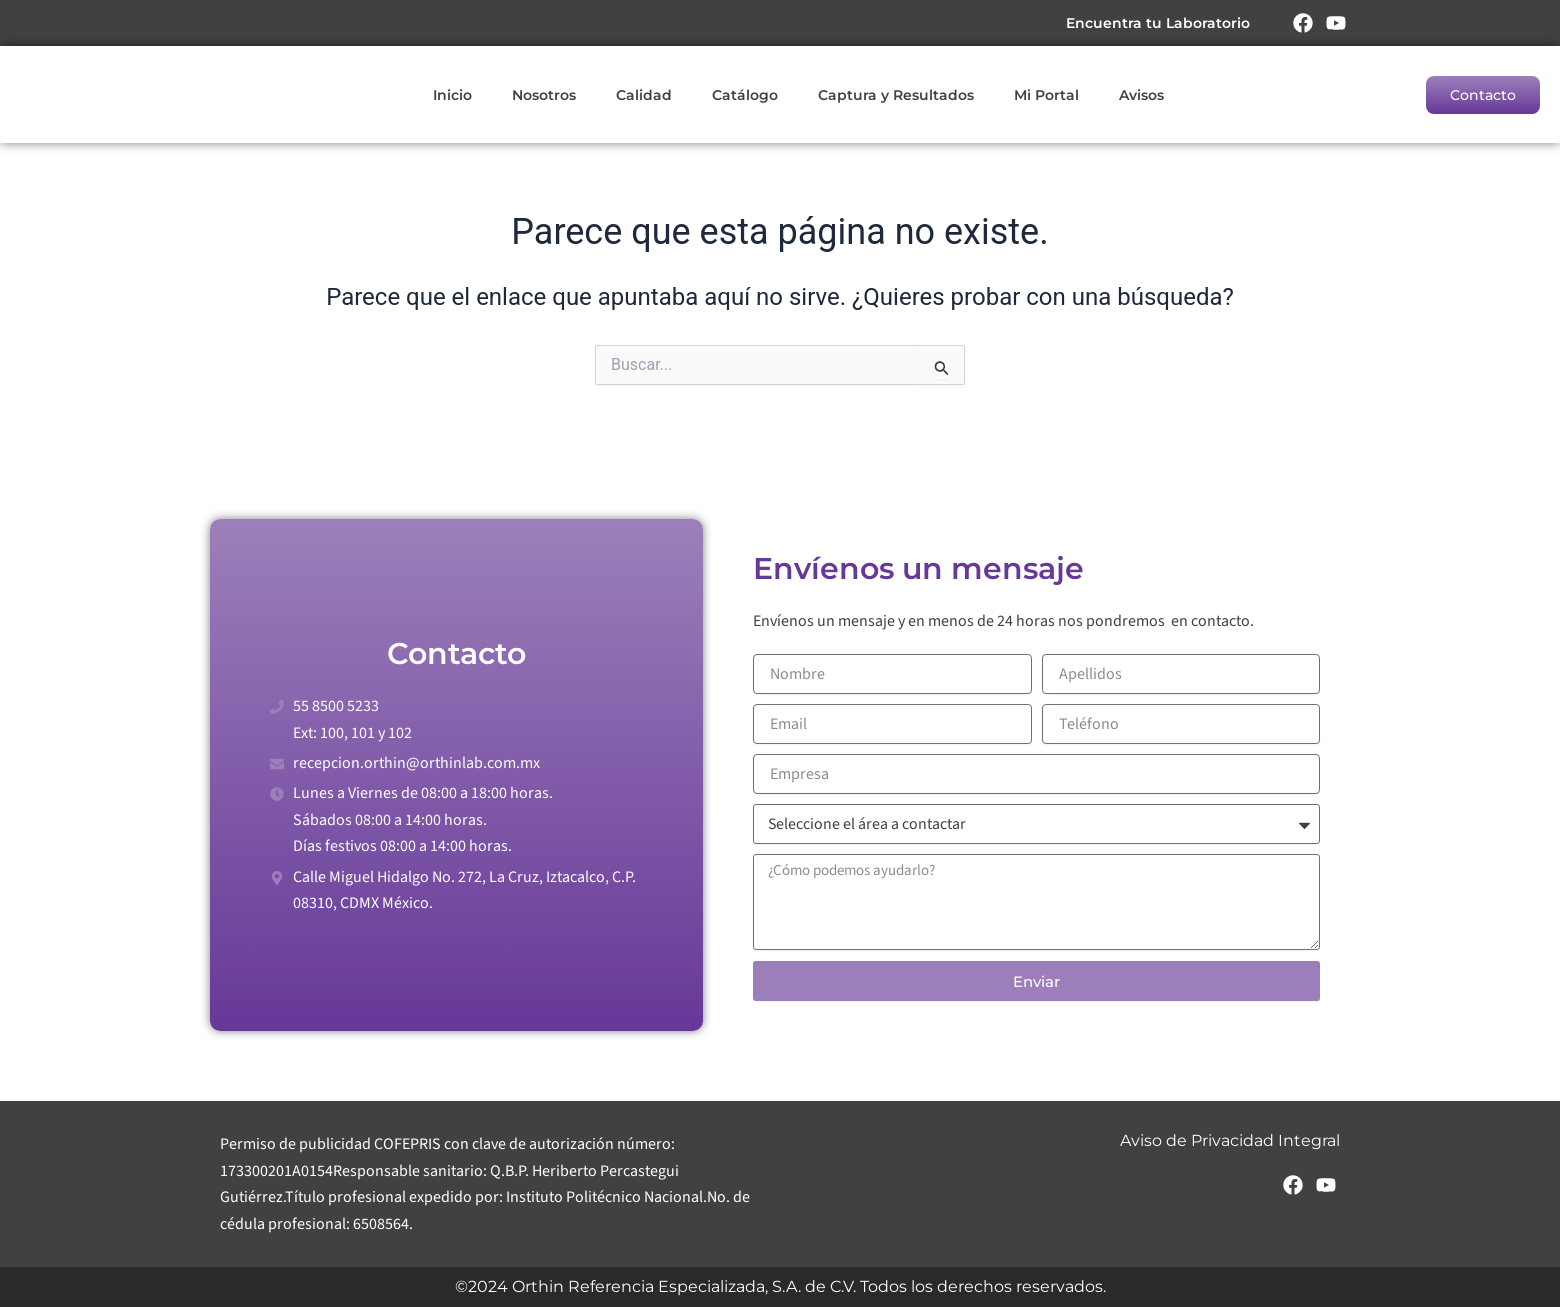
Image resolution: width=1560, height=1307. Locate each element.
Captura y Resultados (896, 95)
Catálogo (745, 95)
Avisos (1141, 95)
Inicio (452, 95)
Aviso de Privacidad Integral (1230, 1140)
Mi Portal (1046, 95)
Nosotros (544, 95)
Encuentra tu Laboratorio (1157, 23)
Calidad (644, 95)
